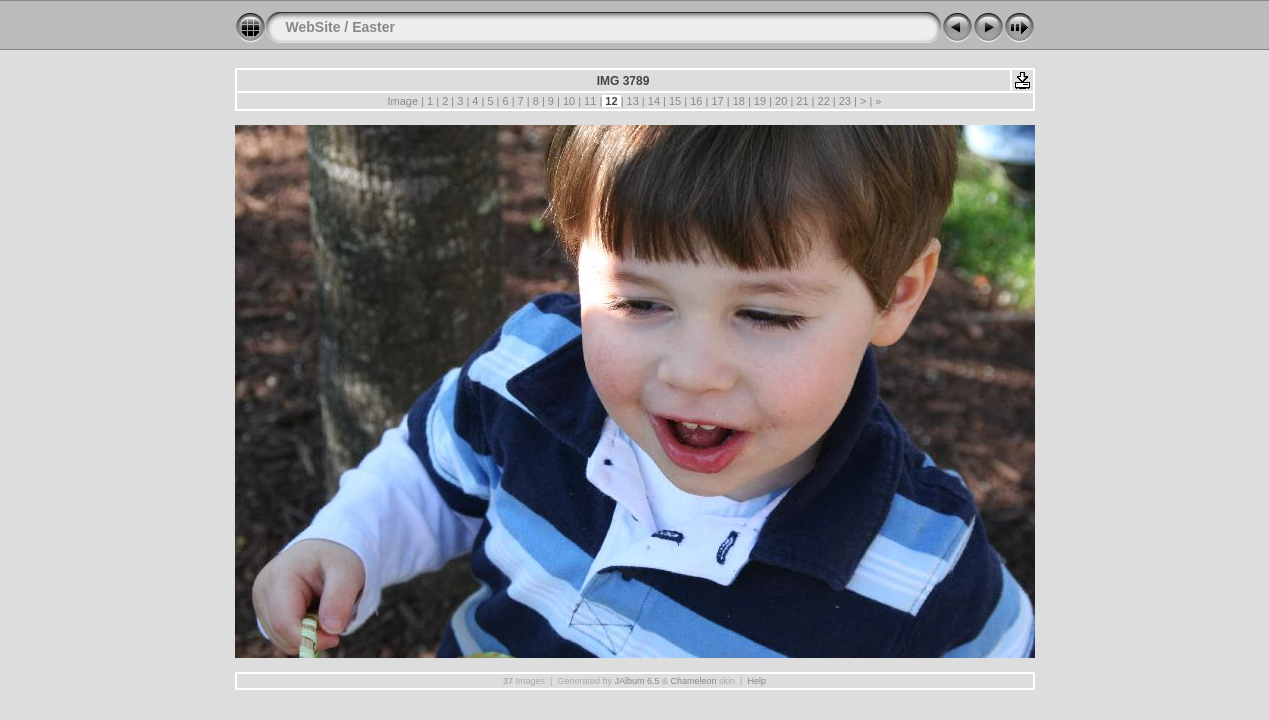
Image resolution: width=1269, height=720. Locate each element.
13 (633, 101)
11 (590, 101)
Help (756, 681)
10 (569, 101)
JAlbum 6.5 (636, 681)
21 (802, 101)
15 (675, 101)
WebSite (313, 27)
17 (717, 101)
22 (823, 101)
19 (760, 101)
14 (654, 101)
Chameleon (694, 681)
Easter (373, 27)
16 (696, 101)
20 (781, 101)
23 (845, 101)
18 (739, 101)
